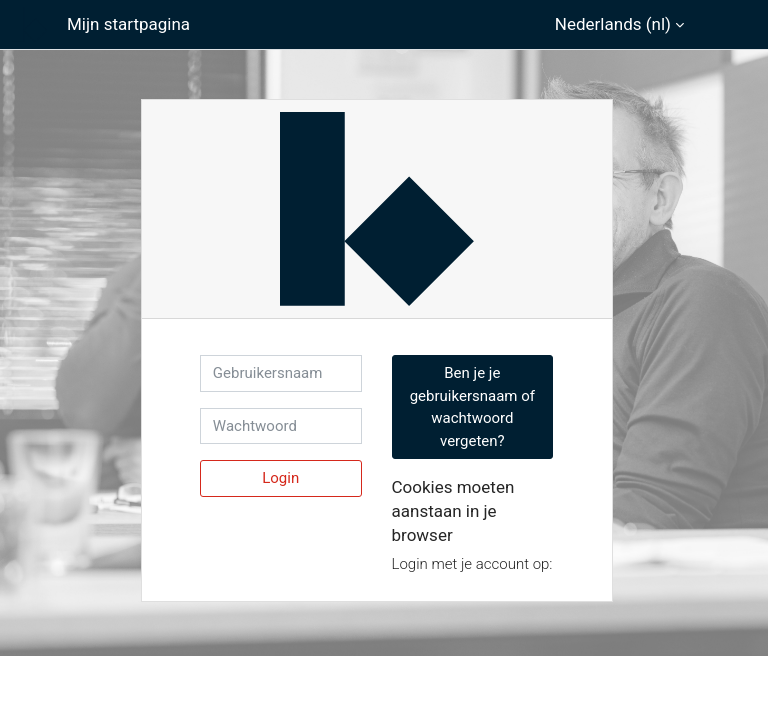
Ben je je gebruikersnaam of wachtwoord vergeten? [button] (472, 407)
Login (280, 478)
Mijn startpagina (128, 24)
